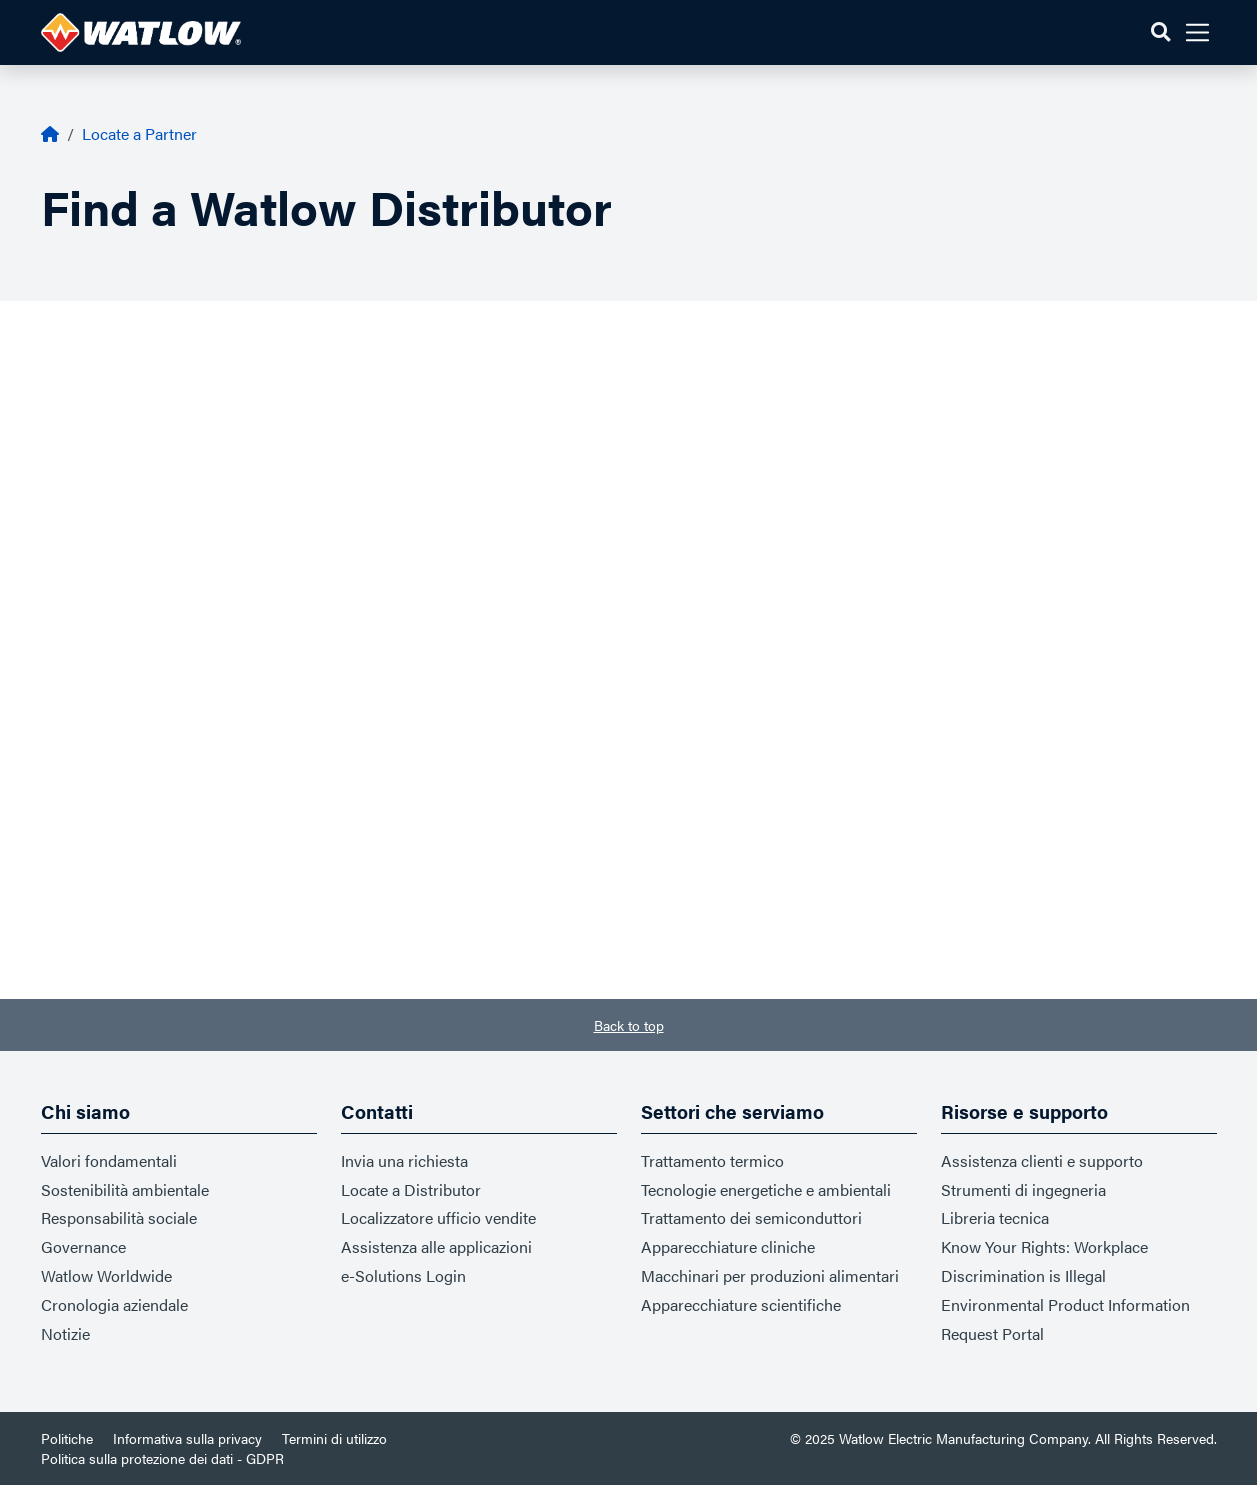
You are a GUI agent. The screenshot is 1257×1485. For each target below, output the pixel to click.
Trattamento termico (712, 1160)
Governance (83, 1246)
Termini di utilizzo (334, 1438)
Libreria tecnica (995, 1217)
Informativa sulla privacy (187, 1438)
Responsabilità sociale (119, 1217)
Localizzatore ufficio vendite (438, 1217)
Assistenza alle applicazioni (436, 1246)
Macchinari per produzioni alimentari (770, 1275)
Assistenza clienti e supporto (1042, 1160)
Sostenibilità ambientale (125, 1189)
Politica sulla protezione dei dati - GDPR (162, 1458)
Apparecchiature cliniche (728, 1246)
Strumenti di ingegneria (1023, 1189)
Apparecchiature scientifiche (741, 1304)
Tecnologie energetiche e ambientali (766, 1189)
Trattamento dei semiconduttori (751, 1217)
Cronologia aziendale (114, 1304)
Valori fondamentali (109, 1160)
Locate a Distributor (411, 1189)
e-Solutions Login (403, 1275)
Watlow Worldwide (106, 1275)
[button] (1160, 32)
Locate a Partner (139, 133)
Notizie (65, 1333)
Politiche (67, 1438)
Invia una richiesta (404, 1160)
